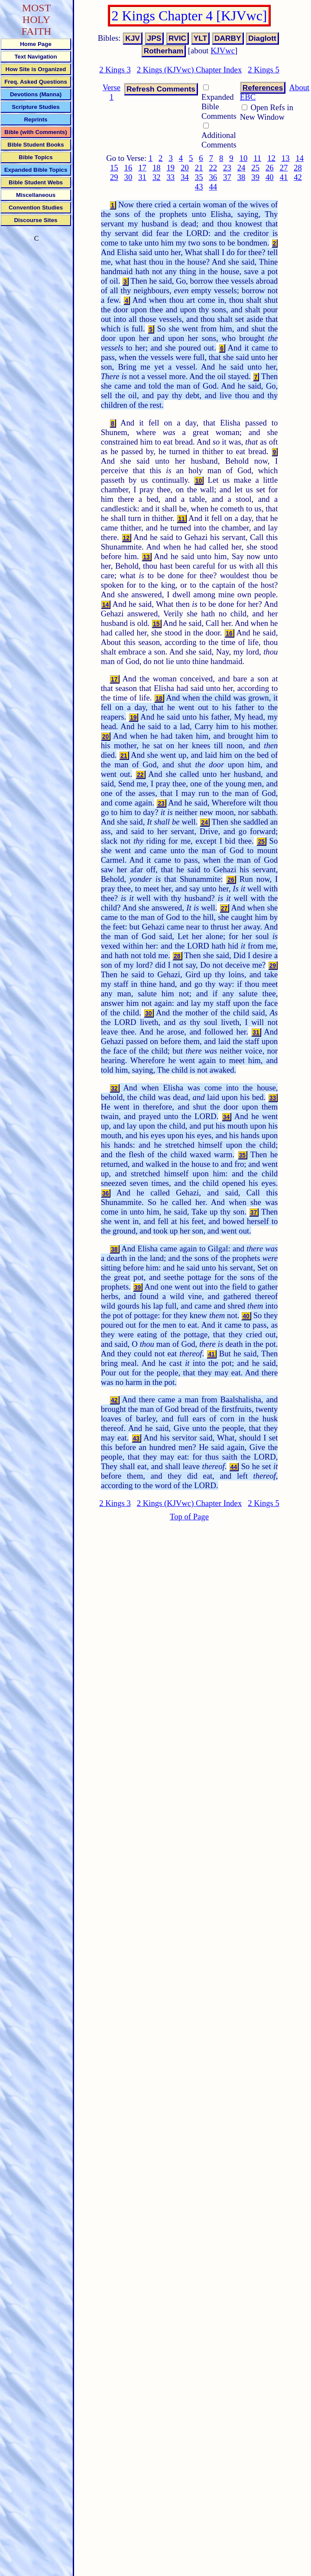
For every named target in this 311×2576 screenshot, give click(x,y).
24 (241, 167)
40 (270, 177)
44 (213, 186)
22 (213, 167)
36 (213, 177)
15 (114, 167)
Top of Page (189, 1516)
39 (255, 177)
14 (299, 158)
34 (185, 177)
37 (227, 177)
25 (255, 167)
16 (128, 167)
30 (128, 177)
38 (241, 177)
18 (156, 167)
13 (286, 158)
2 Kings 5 (263, 69)
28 (298, 167)
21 (199, 167)
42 (298, 177)
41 (284, 177)
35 (199, 177)
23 (227, 167)
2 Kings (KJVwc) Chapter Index (189, 69)
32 (156, 177)
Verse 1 (111, 92)
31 (142, 177)
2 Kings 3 (115, 69)
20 (185, 167)
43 (199, 186)
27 (284, 167)
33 (171, 177)
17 (142, 167)
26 (270, 167)
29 (114, 177)
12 (271, 158)
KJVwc (223, 50)
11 (257, 158)
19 (171, 167)
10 (244, 158)
